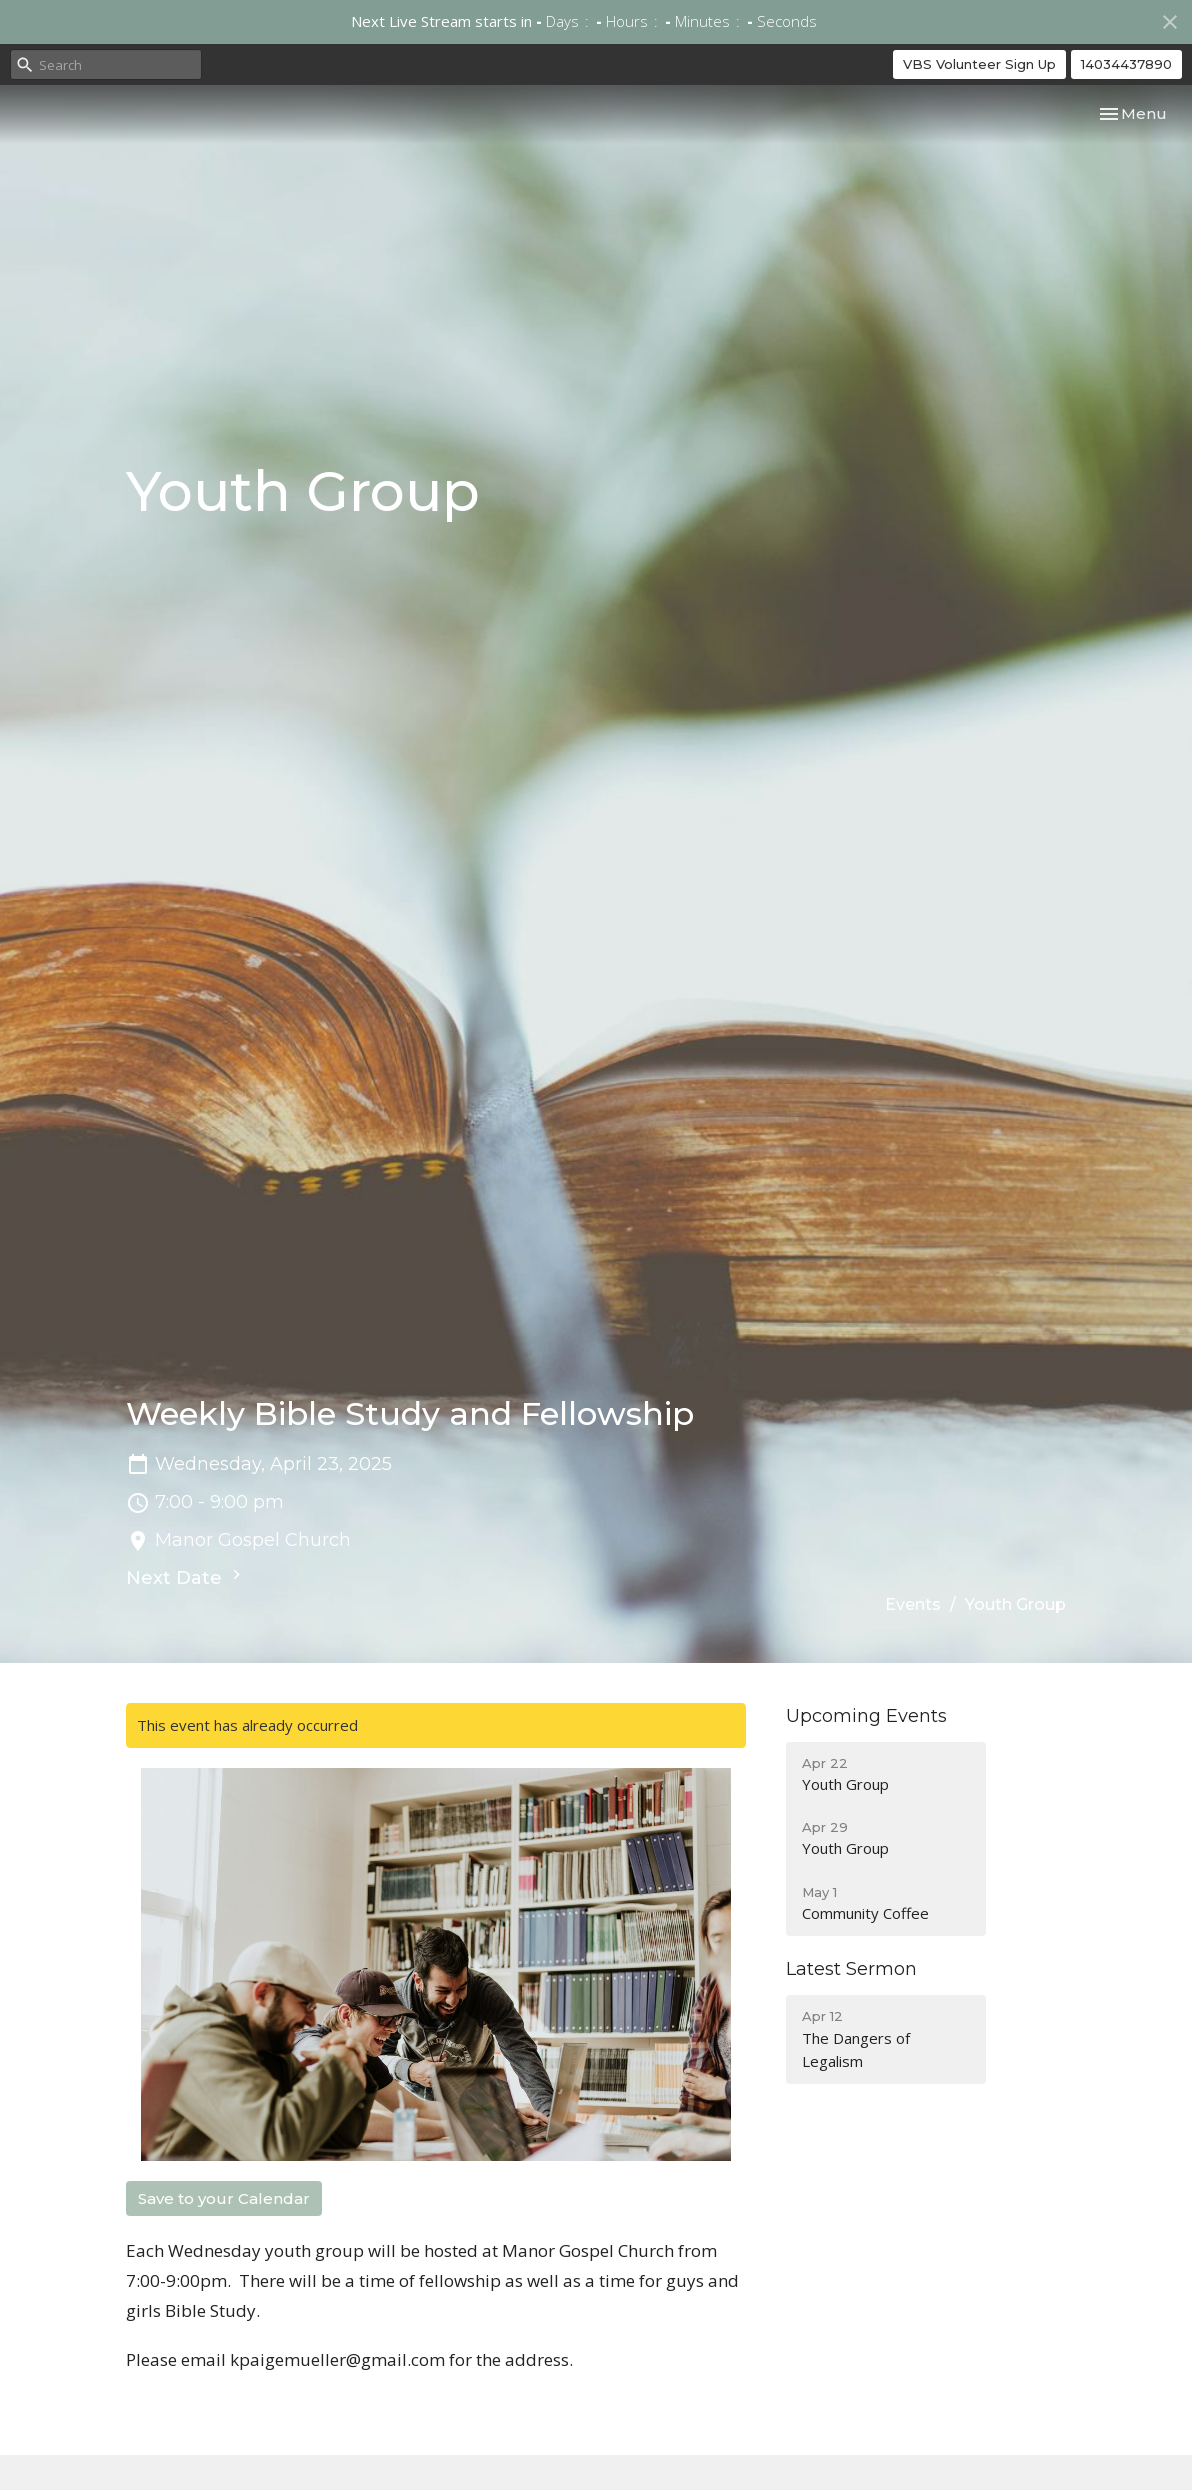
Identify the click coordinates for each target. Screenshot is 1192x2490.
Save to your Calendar (224, 2198)
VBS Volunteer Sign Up (979, 64)
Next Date (186, 1577)
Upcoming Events (866, 1716)
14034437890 (1126, 64)
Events (913, 1604)
